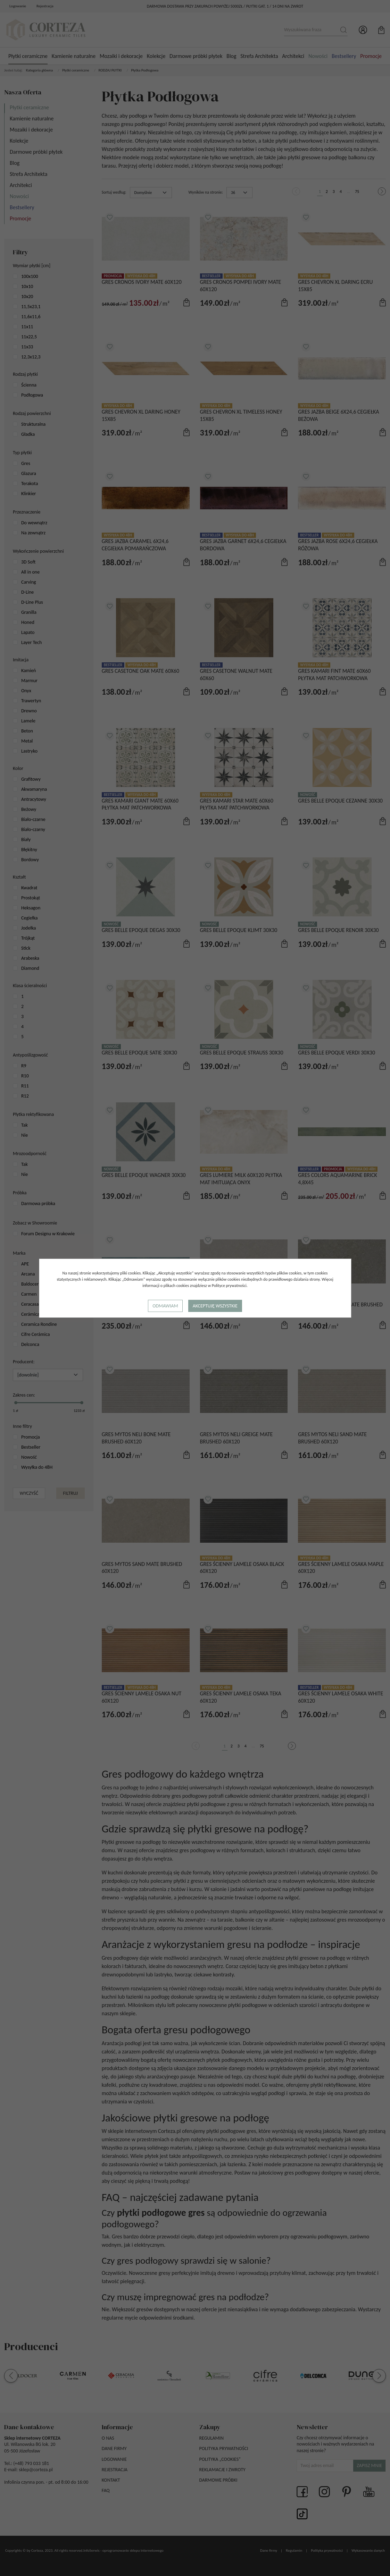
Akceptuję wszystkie (215, 1306)
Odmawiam (165, 1306)
